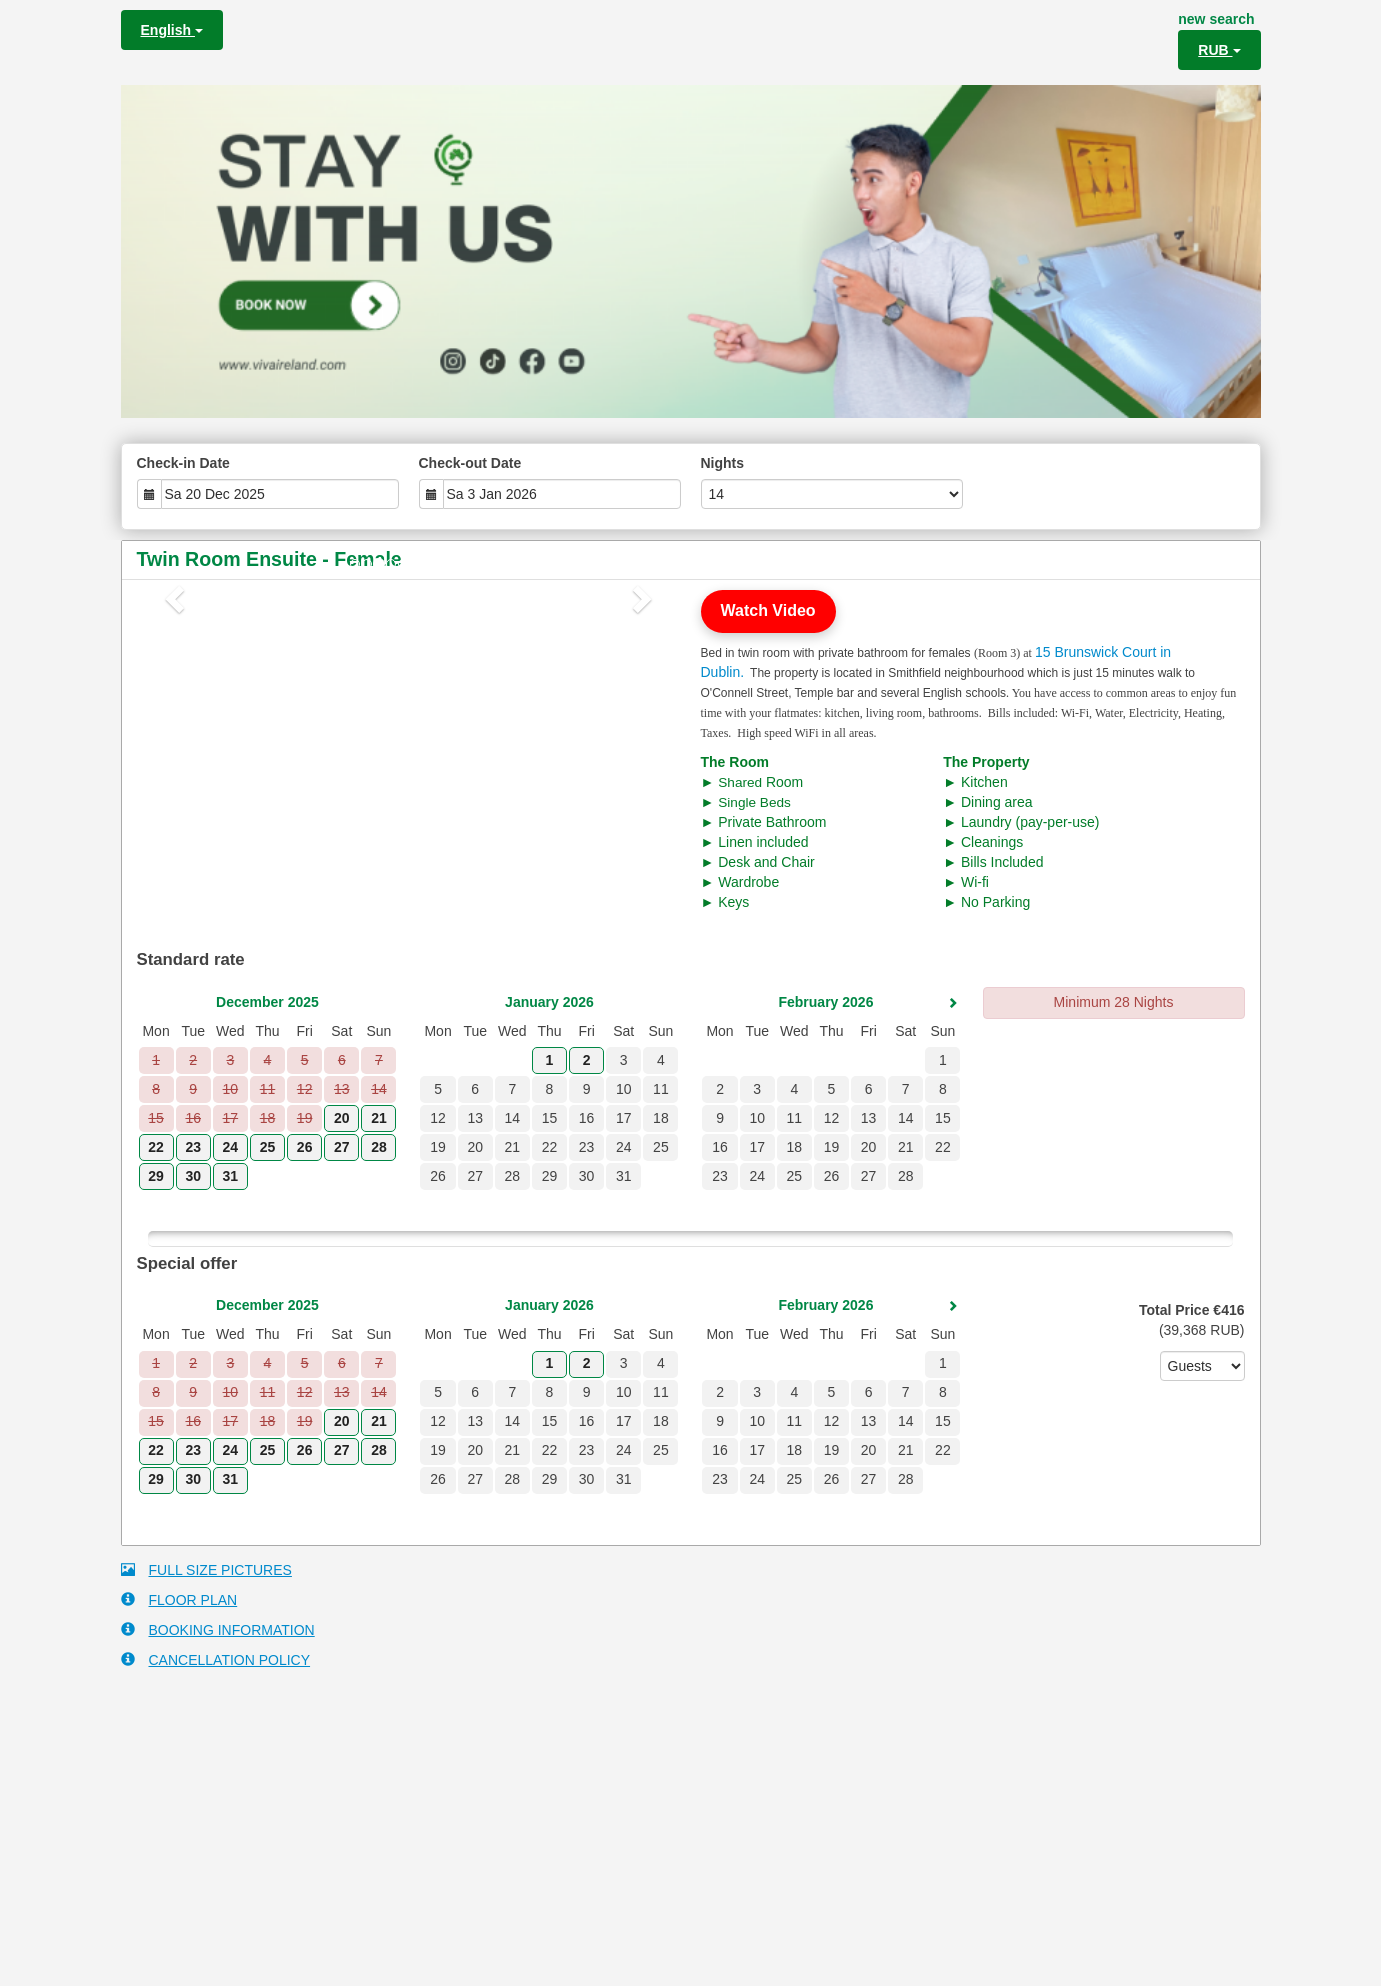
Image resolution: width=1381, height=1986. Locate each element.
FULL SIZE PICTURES (206, 1569)
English (172, 30)
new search (1216, 19)
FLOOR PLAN (179, 1599)
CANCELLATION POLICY (216, 1659)
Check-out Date (470, 463)
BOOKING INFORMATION (218, 1629)
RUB (1219, 50)
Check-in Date (183, 463)
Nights (723, 463)
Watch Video (768, 610)
